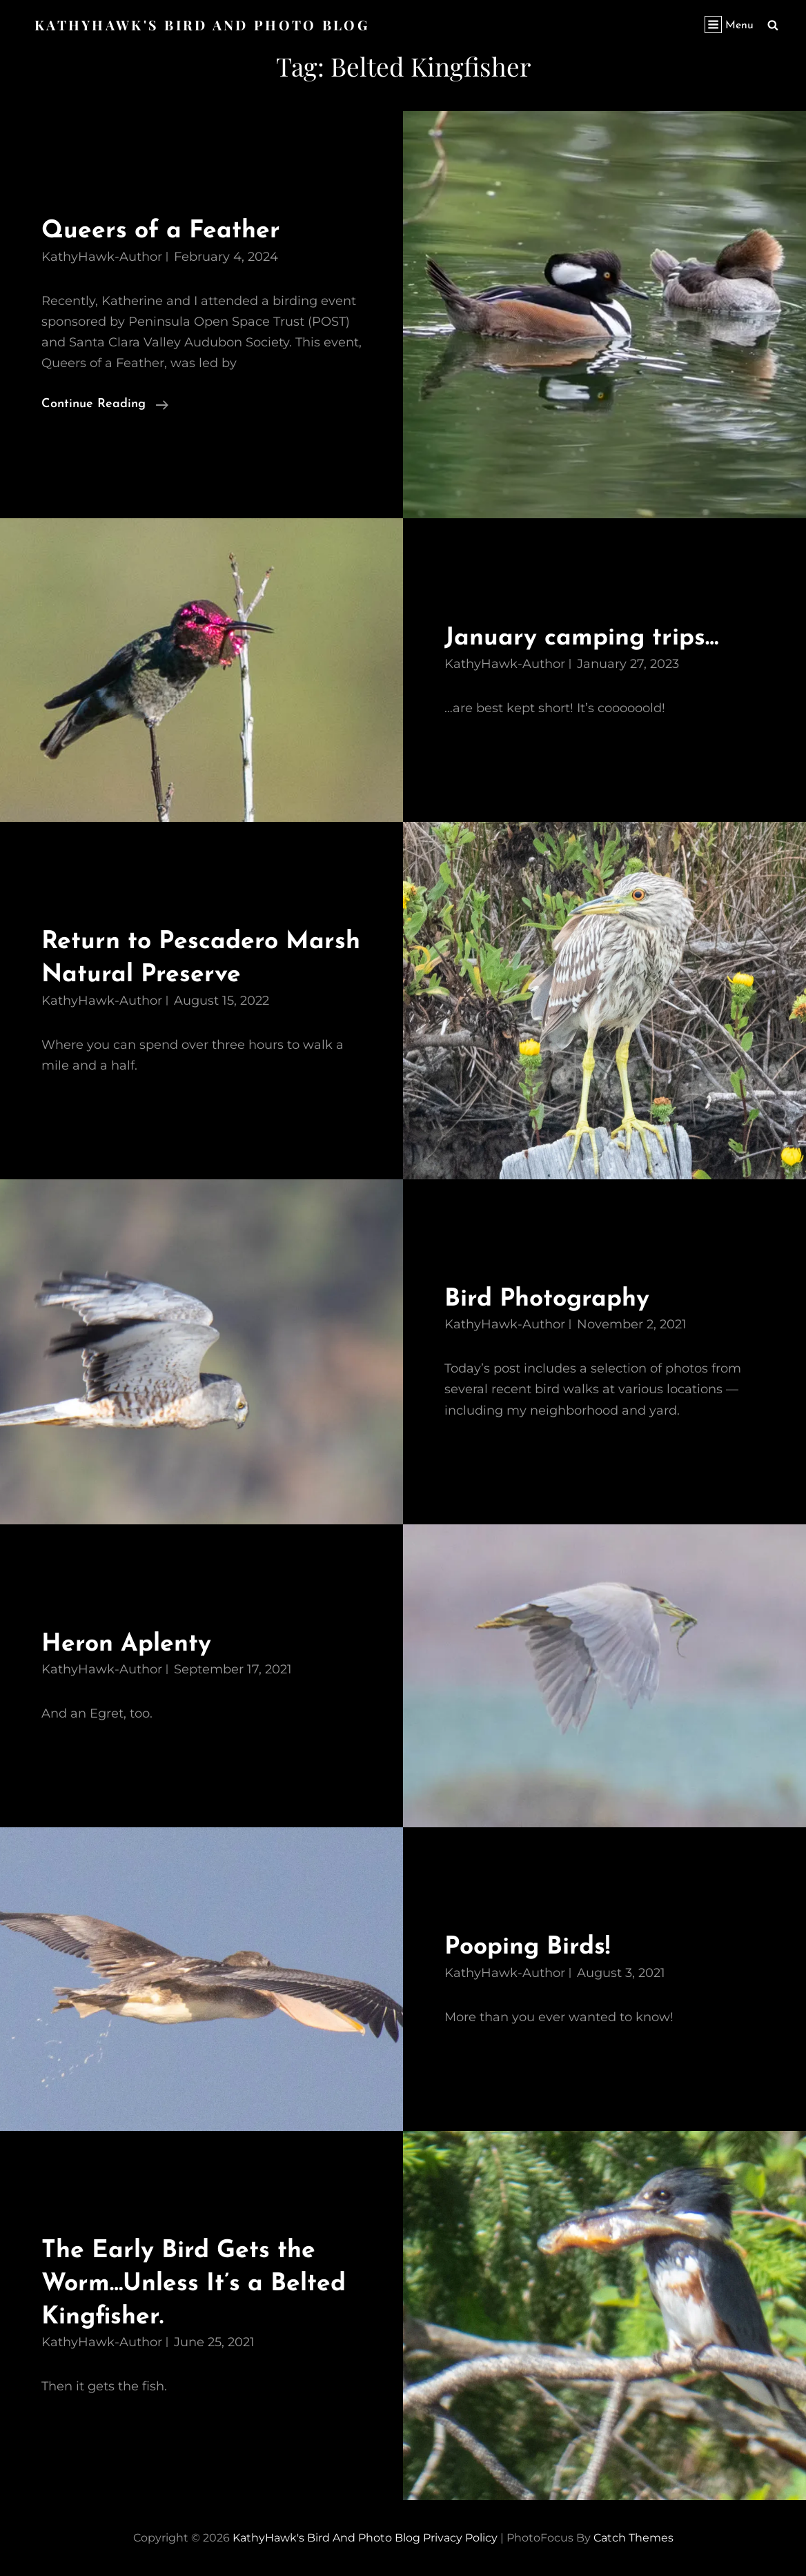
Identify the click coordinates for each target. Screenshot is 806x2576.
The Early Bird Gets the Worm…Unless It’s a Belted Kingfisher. (200, 2283)
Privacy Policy (460, 2537)
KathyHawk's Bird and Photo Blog (204, 24)
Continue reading (104, 404)
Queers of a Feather (165, 231)
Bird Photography (552, 1298)
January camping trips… (588, 638)
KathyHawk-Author (101, 256)
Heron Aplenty (129, 1643)
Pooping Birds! (531, 1947)
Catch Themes (633, 2537)
